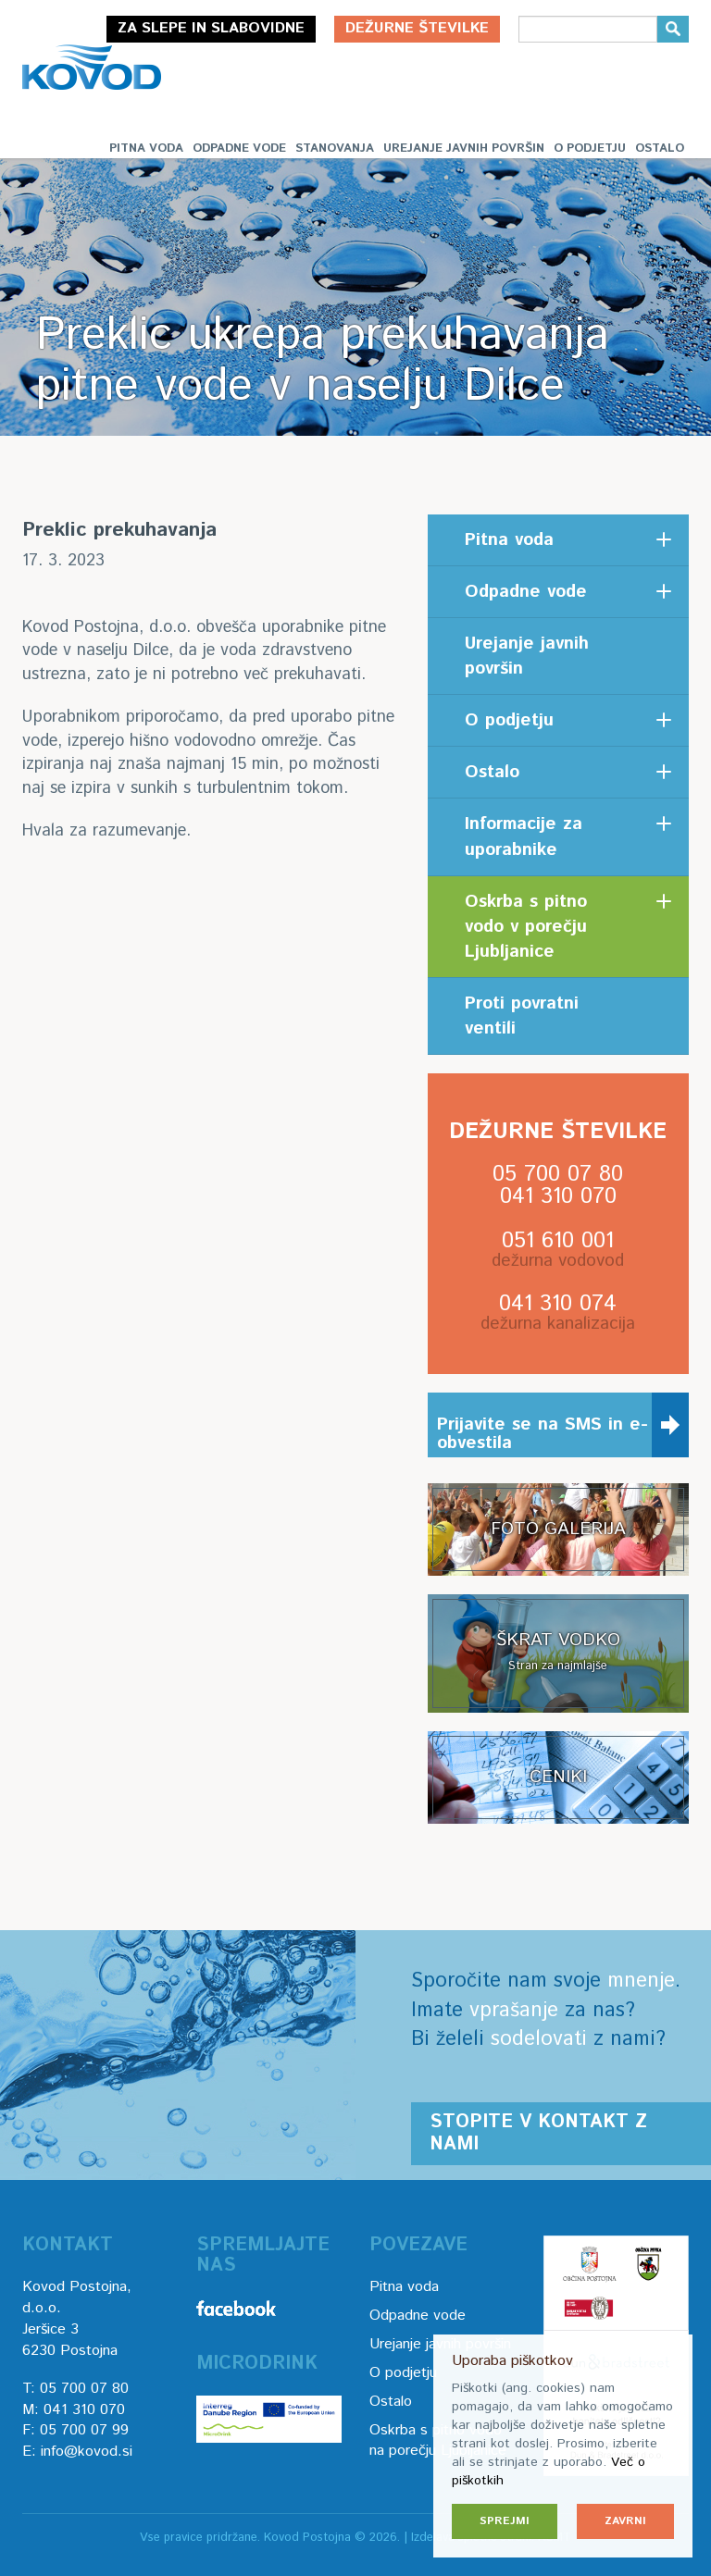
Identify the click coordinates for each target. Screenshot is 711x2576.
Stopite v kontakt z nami (538, 2133)
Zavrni (625, 2521)
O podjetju (590, 148)
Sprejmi (505, 2521)
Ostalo (659, 148)
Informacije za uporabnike (523, 836)
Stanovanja (334, 148)
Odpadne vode (239, 148)
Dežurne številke (417, 28)
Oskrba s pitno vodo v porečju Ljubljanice (526, 926)
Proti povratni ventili (522, 1016)
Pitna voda (146, 148)
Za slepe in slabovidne (211, 28)
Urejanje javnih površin (463, 148)
